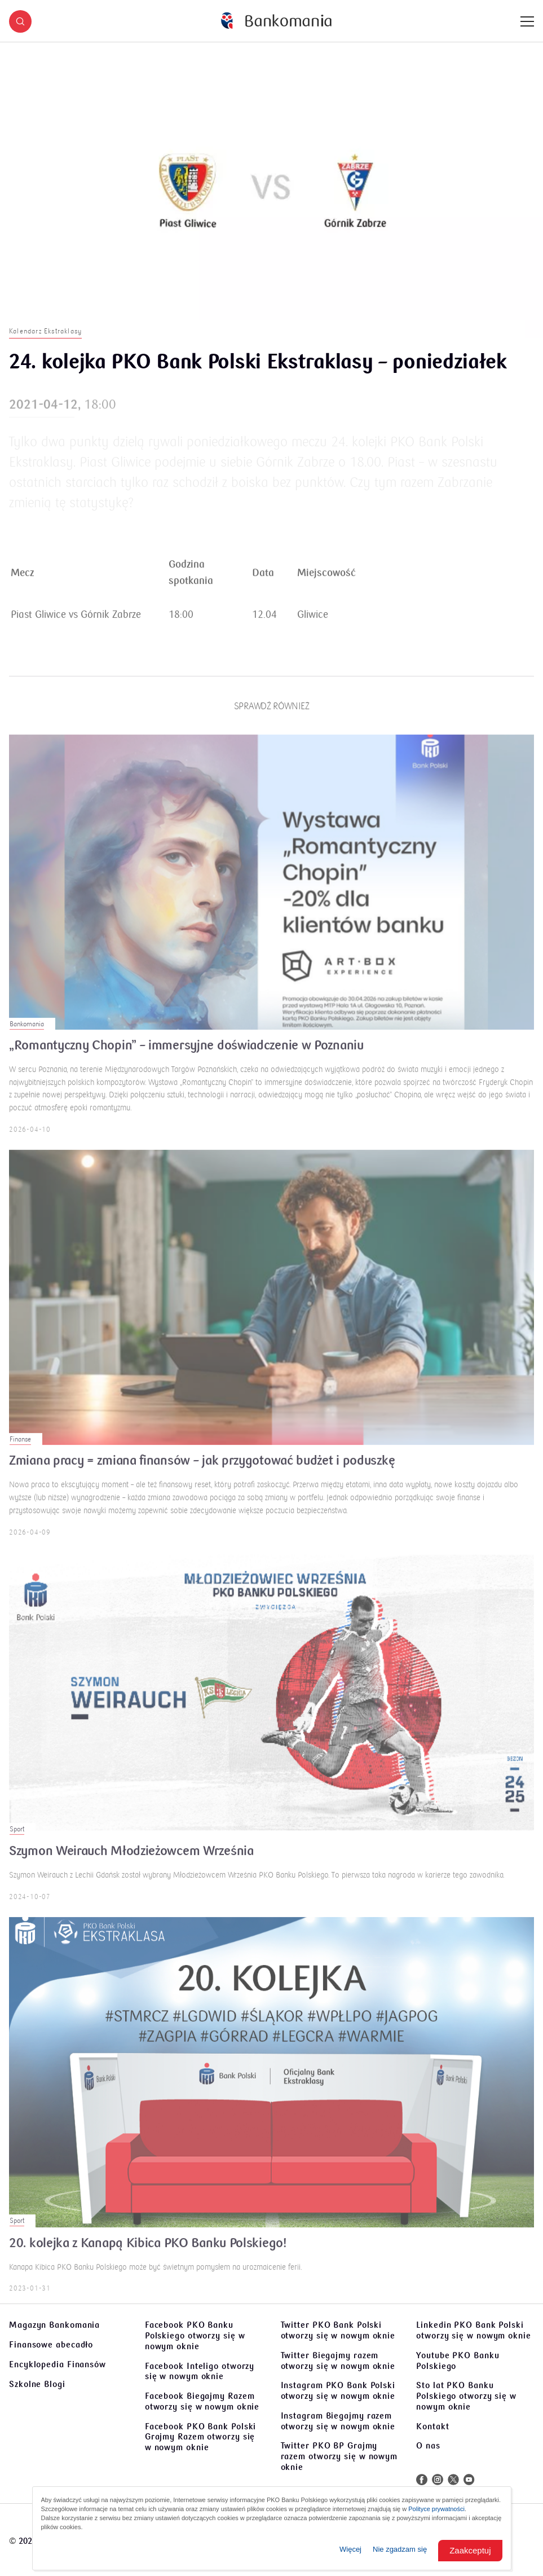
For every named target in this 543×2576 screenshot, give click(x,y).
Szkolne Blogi (37, 2384)
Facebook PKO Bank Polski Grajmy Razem (201, 2437)
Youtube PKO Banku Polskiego (457, 2360)
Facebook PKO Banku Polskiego (195, 2335)
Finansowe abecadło (51, 2345)
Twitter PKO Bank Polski (338, 2330)
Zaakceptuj (470, 2550)
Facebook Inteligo (200, 2371)
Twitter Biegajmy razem (338, 2360)
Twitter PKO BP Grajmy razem (339, 2456)
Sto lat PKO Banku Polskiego (466, 2396)
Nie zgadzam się (400, 2549)
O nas (428, 2446)
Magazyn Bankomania (54, 2325)
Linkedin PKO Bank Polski (473, 2330)
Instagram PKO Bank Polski (338, 2390)
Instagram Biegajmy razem (338, 2421)
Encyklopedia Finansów (57, 2364)
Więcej (350, 2549)
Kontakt (432, 2426)
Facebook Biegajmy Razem (202, 2401)
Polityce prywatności (436, 2508)
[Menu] (527, 21)
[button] (20, 21)
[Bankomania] (276, 21)
